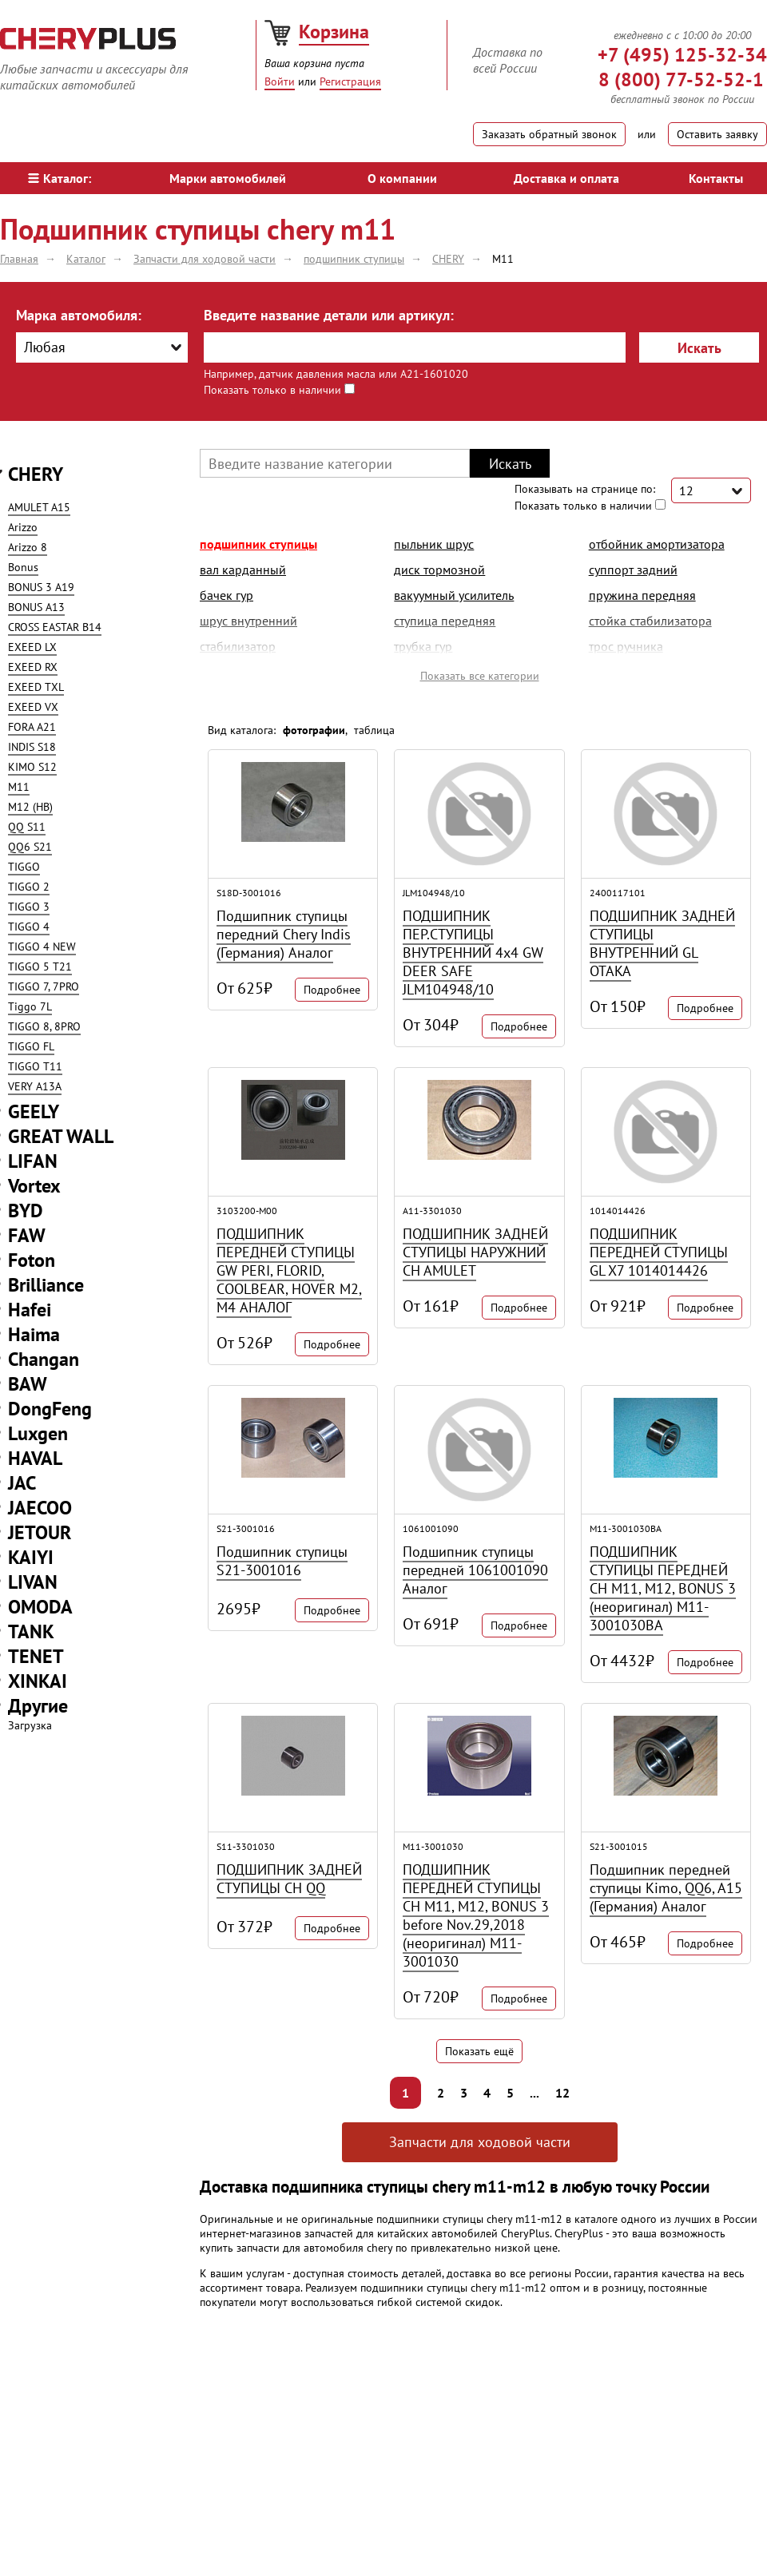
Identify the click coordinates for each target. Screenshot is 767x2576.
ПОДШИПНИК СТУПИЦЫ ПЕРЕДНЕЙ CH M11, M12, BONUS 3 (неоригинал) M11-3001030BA (663, 1588)
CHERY (35, 474)
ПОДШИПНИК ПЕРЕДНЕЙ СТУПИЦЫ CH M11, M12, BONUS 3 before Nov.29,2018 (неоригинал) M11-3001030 (476, 1915)
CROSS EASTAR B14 (54, 627)
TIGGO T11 (35, 1066)
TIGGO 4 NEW (42, 946)
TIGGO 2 (29, 886)
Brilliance (46, 1284)
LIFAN (33, 1161)
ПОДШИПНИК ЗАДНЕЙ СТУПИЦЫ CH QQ (289, 1878)
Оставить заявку (717, 134)
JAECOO (40, 1507)
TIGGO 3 (29, 906)
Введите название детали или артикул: (329, 315)
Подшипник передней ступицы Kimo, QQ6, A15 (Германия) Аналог (666, 1887)
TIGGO (24, 866)
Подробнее (332, 989)
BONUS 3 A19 (41, 587)
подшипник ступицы (258, 544)
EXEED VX (33, 707)
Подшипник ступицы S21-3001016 (282, 1560)
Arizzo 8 (27, 547)
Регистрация (350, 81)
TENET (36, 1656)
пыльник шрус (434, 544)
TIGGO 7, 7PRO (43, 986)
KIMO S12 (32, 767)
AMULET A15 (39, 507)
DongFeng (50, 1408)
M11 (19, 787)
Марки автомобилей (227, 178)
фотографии (314, 730)
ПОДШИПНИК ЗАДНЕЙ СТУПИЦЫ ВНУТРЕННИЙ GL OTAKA (662, 943)
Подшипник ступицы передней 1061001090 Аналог (475, 1570)
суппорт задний (633, 570)
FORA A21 (32, 727)
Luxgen (38, 1433)
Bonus (23, 567)
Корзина (334, 31)
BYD (25, 1210)
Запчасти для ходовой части (479, 2142)
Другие (38, 1705)
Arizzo (23, 527)
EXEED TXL (36, 687)
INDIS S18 (32, 747)
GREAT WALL (60, 1136)
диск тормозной (439, 570)
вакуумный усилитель (454, 595)
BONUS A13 (36, 607)
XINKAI (37, 1681)
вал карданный (243, 570)
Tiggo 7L (30, 1006)
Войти (279, 81)
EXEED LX (32, 647)
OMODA (40, 1606)
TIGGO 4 (29, 926)
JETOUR (39, 1532)
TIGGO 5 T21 (40, 966)
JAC (22, 1483)
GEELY (33, 1111)
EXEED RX (33, 667)
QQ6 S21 (30, 846)
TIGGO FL (31, 1046)
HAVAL (35, 1458)
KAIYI (31, 1557)
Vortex (34, 1185)
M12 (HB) (30, 807)
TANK (31, 1631)
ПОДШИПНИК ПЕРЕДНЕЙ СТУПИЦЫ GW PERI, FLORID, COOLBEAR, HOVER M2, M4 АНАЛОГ (289, 1270)
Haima (34, 1334)
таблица (374, 730)
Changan (43, 1359)
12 (562, 2093)
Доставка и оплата (566, 178)
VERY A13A (35, 1086)
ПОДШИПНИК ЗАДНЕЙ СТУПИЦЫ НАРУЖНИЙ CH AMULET (475, 1252)
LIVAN (33, 1582)
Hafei (29, 1309)
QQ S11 (27, 827)
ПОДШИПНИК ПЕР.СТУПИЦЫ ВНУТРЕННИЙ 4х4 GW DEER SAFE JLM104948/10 (473, 952)
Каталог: (59, 178)
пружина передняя (642, 595)
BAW (27, 1383)
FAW (27, 1235)
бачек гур (226, 595)
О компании (402, 178)
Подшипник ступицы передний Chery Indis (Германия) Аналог (284, 934)
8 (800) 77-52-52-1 (681, 79)
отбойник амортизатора (657, 544)
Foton (31, 1260)
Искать (699, 348)
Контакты (716, 178)
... (534, 2093)
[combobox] (102, 347)
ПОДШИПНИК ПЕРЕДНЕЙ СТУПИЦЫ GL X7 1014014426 (659, 1252)
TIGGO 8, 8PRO (44, 1026)
